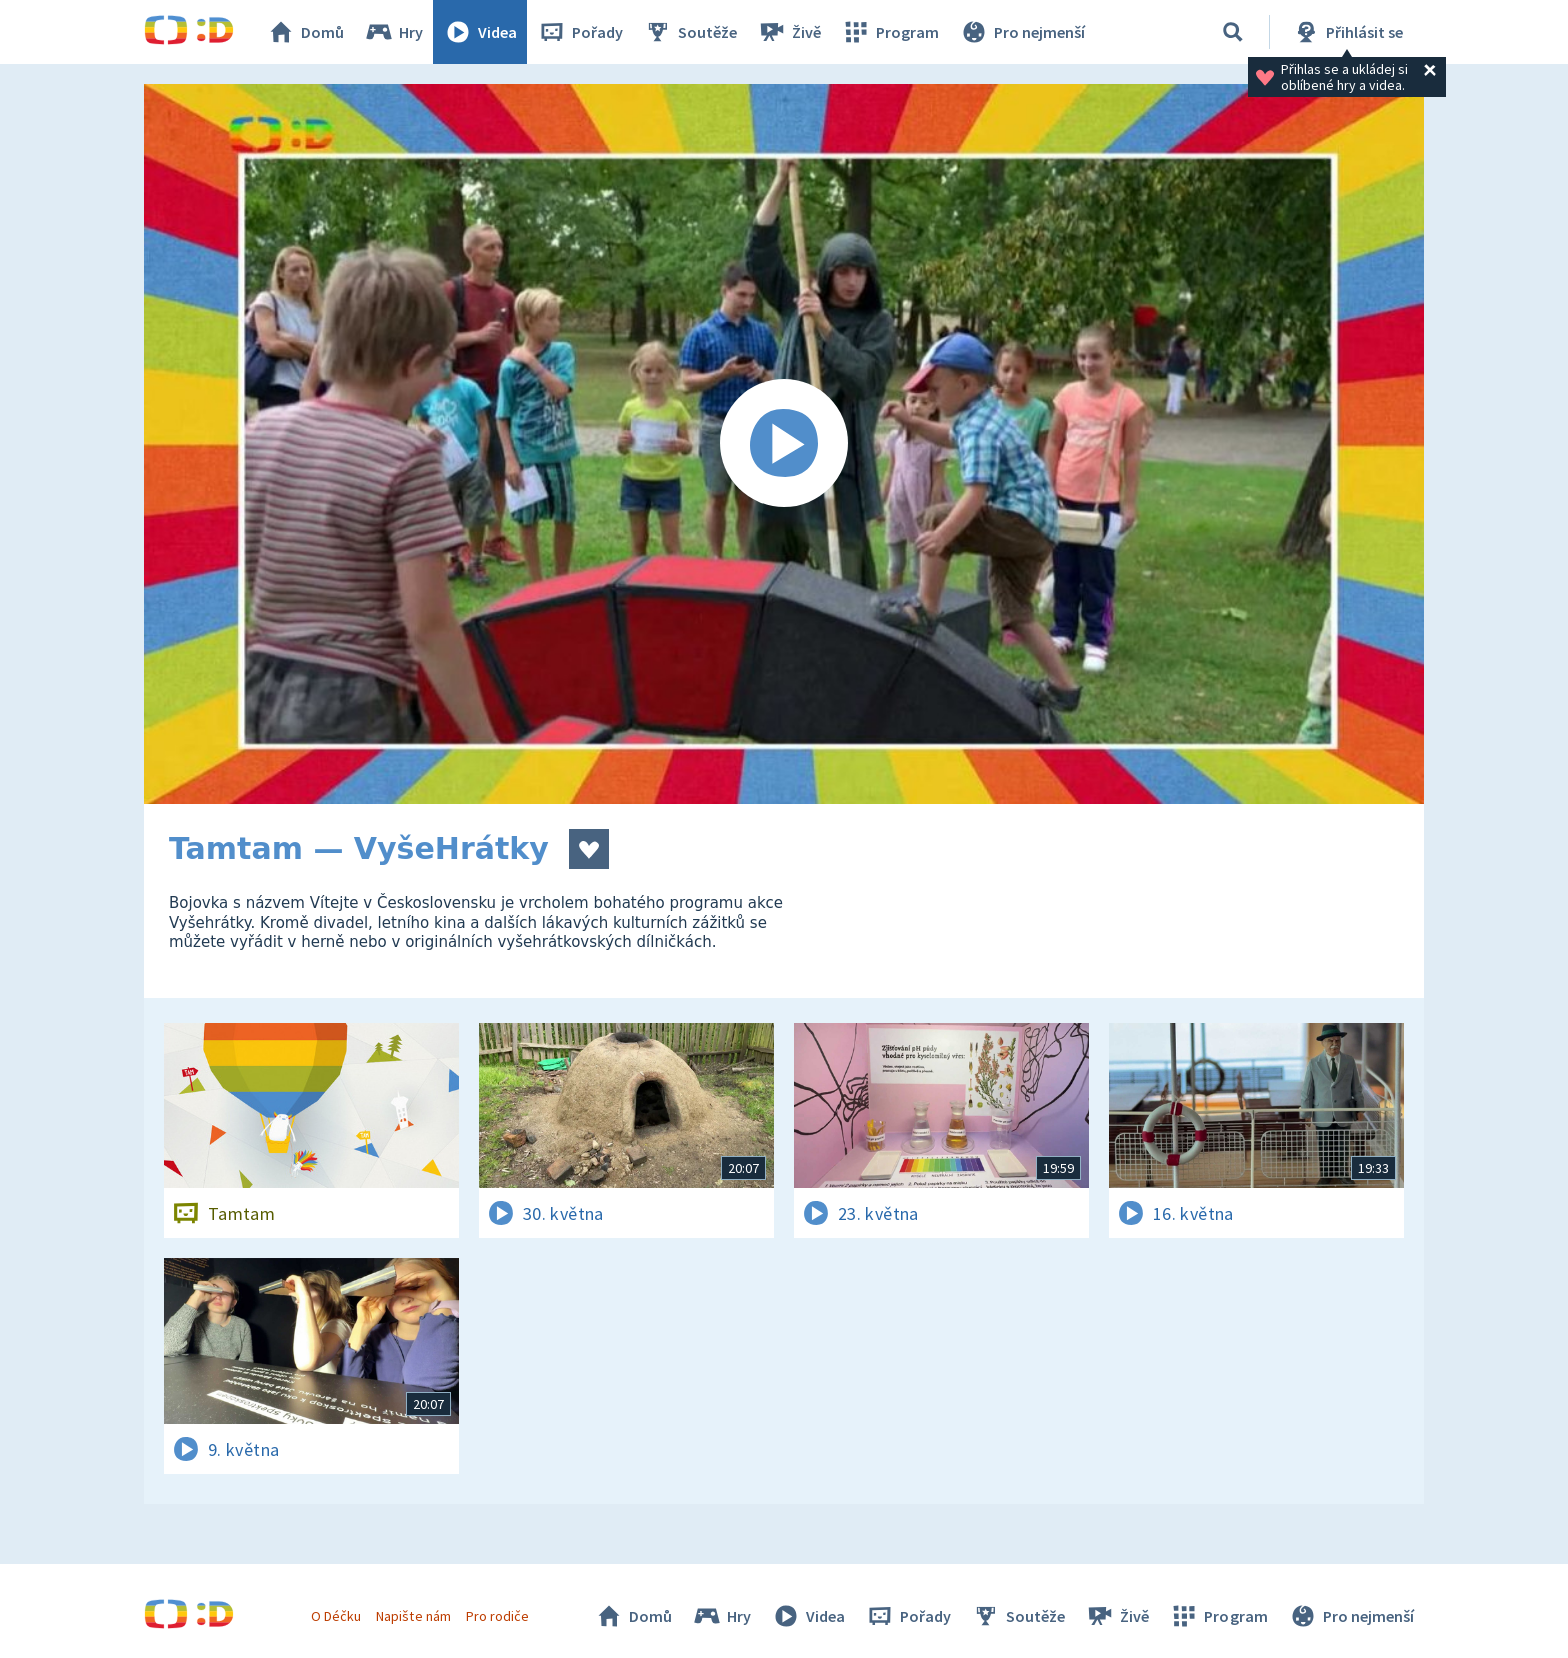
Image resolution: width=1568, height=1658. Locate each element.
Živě (789, 32)
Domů (305, 32)
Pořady (580, 32)
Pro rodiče (497, 1616)
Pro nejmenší (1022, 32)
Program (890, 32)
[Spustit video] (784, 444)
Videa (480, 32)
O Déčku (336, 1616)
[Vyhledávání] (1233, 32)
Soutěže (690, 32)
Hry (393, 32)
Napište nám (413, 1616)
